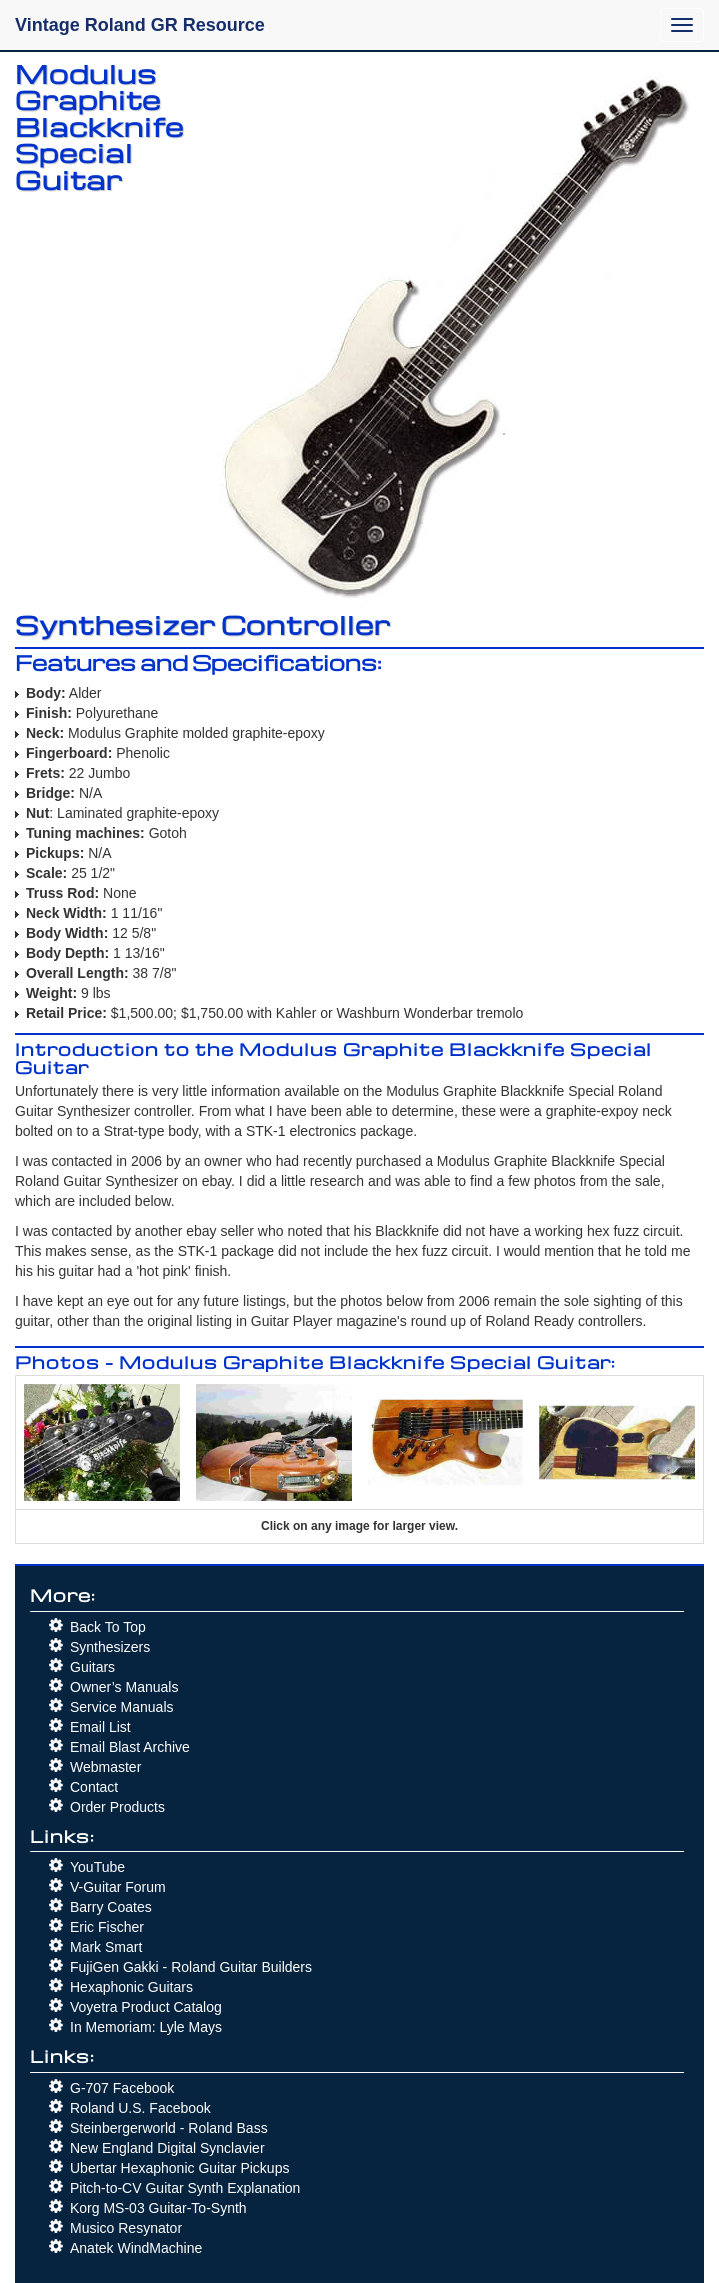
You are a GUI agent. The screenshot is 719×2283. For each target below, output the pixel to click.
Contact (94, 1787)
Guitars (92, 1667)
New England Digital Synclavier (167, 2148)
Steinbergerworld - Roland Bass (169, 2128)
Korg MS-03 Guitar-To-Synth (158, 2208)
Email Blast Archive (130, 1747)
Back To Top (108, 1627)
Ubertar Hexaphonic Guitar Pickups (179, 2168)
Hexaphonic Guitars (131, 1987)
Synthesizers (110, 1647)
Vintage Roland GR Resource (140, 25)
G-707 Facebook (122, 2088)
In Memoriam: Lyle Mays (146, 2027)
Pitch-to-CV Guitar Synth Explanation (185, 2188)
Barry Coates (111, 1907)
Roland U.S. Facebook (140, 2108)
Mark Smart (106, 1947)
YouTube (97, 1867)
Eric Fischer (107, 1927)
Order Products (117, 1807)
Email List (100, 1727)
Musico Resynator (126, 2228)
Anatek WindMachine (136, 2248)
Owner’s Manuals (124, 1687)
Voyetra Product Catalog (146, 2007)
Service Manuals (122, 1707)
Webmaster (105, 1767)
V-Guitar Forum (118, 1887)
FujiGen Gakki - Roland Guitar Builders (191, 1967)
